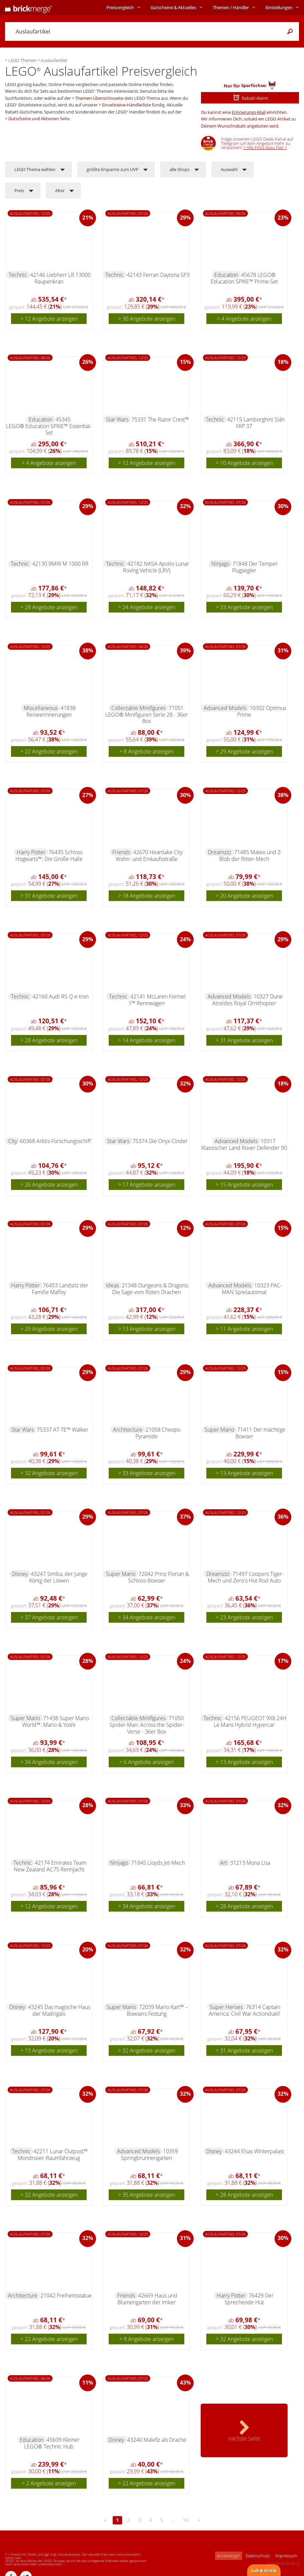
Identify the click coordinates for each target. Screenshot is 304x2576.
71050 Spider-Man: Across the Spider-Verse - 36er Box (146, 1724)
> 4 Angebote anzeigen (244, 318)
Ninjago (220, 563)
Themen (231, 7)
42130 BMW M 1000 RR (60, 563)
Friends (121, 852)
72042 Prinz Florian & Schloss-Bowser (158, 1577)
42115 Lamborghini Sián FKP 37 (256, 423)
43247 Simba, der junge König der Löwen (58, 1577)
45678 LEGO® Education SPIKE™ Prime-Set (244, 278)
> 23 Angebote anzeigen (244, 1617)
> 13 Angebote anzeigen (146, 1329)
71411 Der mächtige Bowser (260, 1433)
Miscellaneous (41, 708)
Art (223, 1862)
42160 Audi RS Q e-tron (60, 996)
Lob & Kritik (264, 2570)
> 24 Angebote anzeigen (146, 607)
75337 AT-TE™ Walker (62, 1429)
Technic (18, 274)
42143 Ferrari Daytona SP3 (158, 274)
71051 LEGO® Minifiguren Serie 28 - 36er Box (146, 714)
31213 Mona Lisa (250, 1862)
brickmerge (228, 2556)
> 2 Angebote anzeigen (49, 2483)
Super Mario (219, 1429)
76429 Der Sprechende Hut (249, 2299)
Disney (20, 1574)
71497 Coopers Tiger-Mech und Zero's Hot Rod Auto (246, 1577)
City (12, 1141)
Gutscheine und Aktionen (33, 118)
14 (185, 2520)
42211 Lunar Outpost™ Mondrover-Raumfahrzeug (53, 2155)
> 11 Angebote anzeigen (244, 1329)
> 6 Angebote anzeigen (146, 1762)
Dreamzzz (219, 852)
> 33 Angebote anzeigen (244, 607)
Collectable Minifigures (138, 708)
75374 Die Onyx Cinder (160, 1141)
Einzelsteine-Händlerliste (126, 105)
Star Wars (117, 419)
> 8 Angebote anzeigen (146, 751)
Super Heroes (226, 2007)
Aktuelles (173, 7)
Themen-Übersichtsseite (99, 98)
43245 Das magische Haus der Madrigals (59, 2010)
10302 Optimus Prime (261, 711)
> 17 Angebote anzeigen (146, 1184)
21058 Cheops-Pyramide (158, 1433)
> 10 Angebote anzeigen (244, 463)
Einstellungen (279, 7)
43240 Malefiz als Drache (156, 2439)
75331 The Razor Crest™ (160, 419)
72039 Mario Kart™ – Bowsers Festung (157, 2010)
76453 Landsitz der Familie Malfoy (60, 1289)
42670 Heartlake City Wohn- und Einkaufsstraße (149, 856)
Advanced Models (225, 708)
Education (226, 274)
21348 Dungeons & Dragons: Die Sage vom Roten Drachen (150, 1289)
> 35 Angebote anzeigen (146, 2194)
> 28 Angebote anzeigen (49, 607)
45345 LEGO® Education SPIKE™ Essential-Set (49, 426)
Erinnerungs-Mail (249, 112)
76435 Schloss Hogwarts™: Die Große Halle (49, 856)
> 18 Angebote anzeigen (146, 895)
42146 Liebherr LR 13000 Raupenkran (60, 278)
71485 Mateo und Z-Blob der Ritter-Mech (250, 856)
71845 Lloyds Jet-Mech (158, 1862)
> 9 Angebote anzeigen (146, 2339)
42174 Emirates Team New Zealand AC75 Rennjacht (50, 1866)
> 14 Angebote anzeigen (146, 1040)
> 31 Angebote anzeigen (49, 895)
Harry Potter (31, 852)
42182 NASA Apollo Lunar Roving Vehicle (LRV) (156, 567)
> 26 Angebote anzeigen (49, 1184)
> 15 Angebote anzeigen (244, 1184)
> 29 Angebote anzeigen (244, 751)
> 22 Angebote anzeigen (49, 751)
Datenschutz (257, 2556)
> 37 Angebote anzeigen (49, 1617)
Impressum (286, 2556)
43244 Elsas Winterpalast (254, 2151)
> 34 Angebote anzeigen (146, 1617)
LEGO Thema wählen (35, 169)
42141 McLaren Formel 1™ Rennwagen (157, 1000)
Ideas (112, 1285)
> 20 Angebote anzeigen (244, 895)
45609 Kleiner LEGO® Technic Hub (52, 2443)
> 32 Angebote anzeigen (49, 1473)
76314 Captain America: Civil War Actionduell (245, 2010)
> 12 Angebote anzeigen (49, 318)
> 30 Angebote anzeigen (146, 318)
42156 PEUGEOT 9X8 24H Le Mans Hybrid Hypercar (250, 1721)
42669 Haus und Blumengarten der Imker (147, 2299)
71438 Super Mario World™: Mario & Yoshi (55, 1721)
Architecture (127, 1429)
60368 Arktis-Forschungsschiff (55, 1141)
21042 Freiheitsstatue (66, 2295)
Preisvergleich (120, 7)
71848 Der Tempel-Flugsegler (255, 567)
